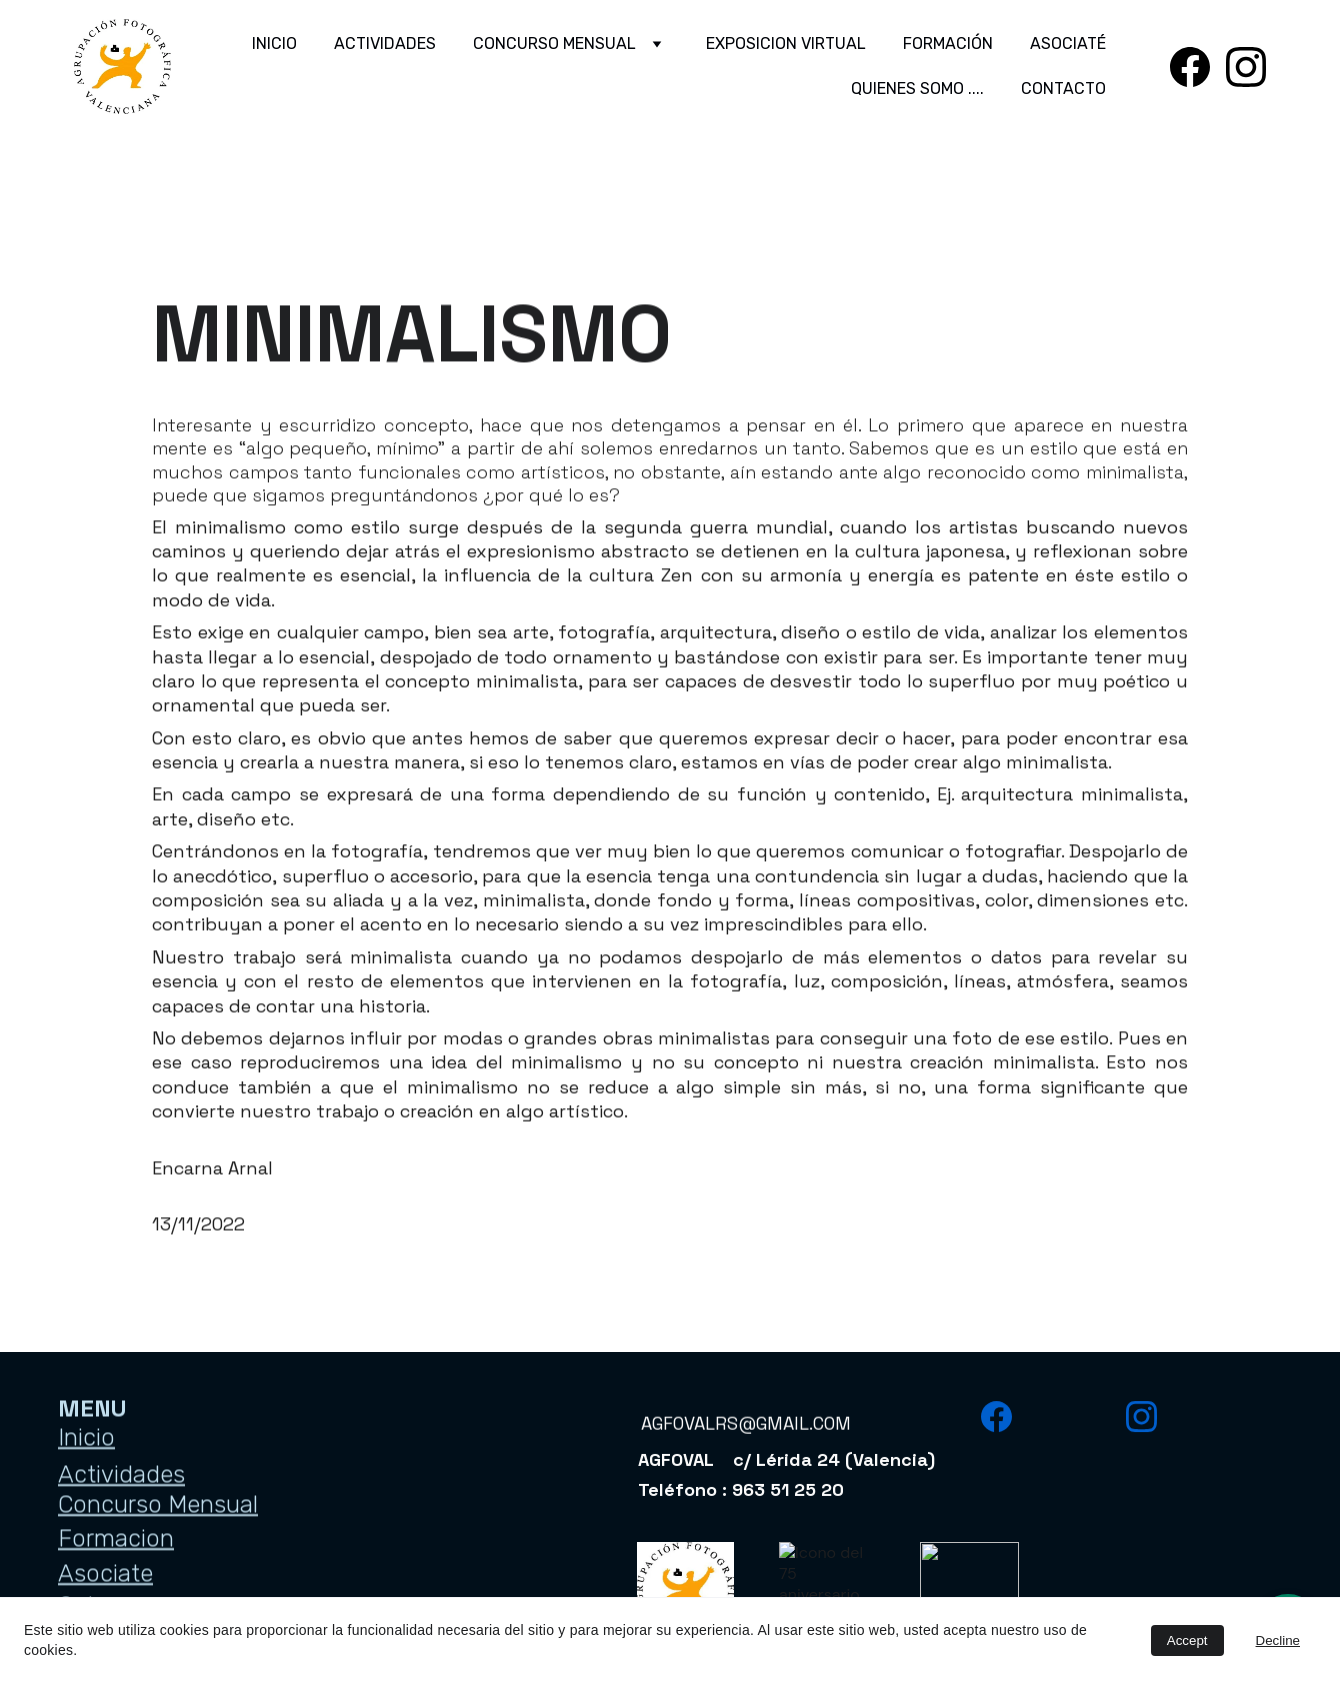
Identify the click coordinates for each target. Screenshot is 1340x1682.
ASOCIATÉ (1068, 43)
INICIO (274, 43)
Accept (1187, 1640)
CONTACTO (1063, 88)
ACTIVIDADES (385, 43)
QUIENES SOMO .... (917, 88)
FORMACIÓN (948, 43)
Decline (1278, 1640)
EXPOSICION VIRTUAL (786, 43)
